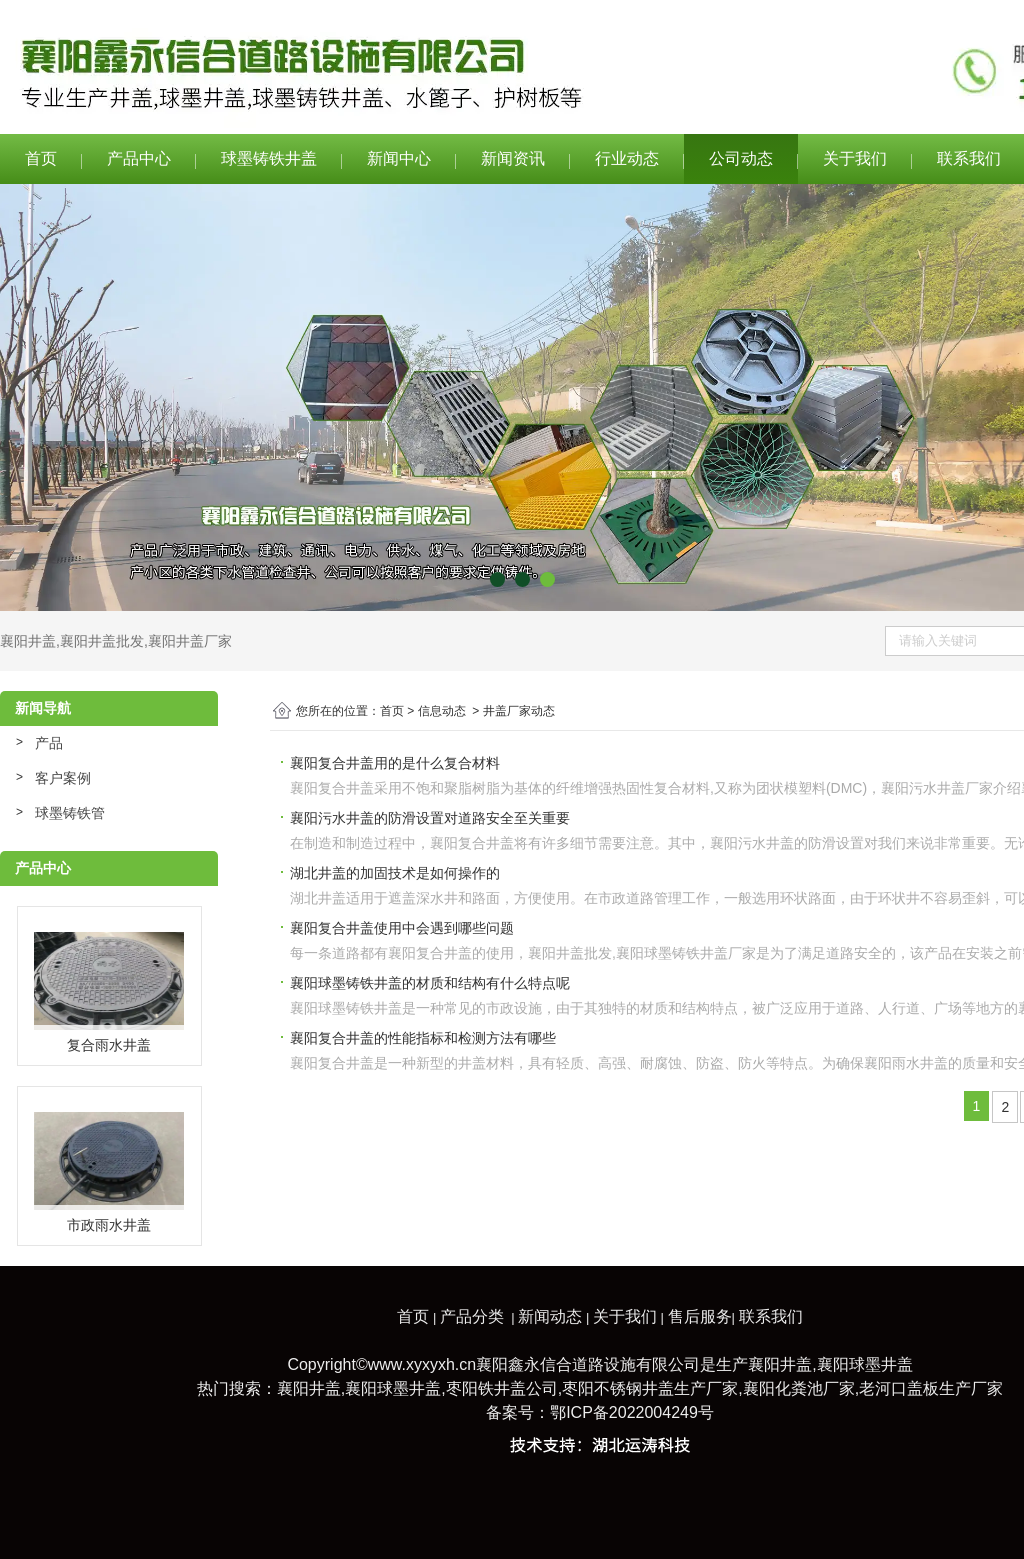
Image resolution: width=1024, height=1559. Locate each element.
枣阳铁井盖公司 (502, 1388)
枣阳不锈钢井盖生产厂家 (650, 1388)
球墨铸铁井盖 (269, 158)
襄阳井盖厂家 (190, 641)
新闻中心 (399, 158)
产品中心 (139, 158)
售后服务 (700, 1316)
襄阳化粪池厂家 (799, 1388)
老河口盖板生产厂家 (931, 1388)
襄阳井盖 (28, 641)
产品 (49, 743)
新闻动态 (550, 1316)
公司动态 (741, 158)
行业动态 (627, 158)
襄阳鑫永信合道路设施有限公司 (588, 1364)
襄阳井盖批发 (102, 641)
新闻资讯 (513, 158)
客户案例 (63, 778)
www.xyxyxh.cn (422, 1364)
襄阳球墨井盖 (865, 1364)
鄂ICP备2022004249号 (632, 1412)
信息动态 (442, 711)
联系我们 (771, 1316)
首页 (41, 158)
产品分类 (472, 1316)
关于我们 (855, 158)
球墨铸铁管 (70, 813)
